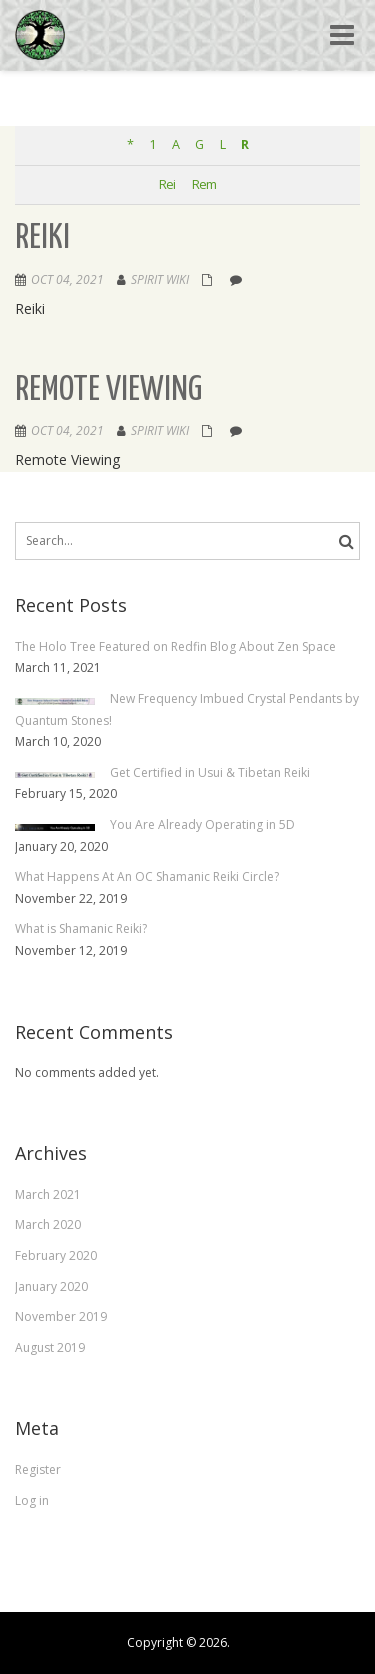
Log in (32, 1500)
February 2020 (56, 1255)
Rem (204, 184)
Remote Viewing (108, 390)
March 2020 (48, 1224)
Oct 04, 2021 (67, 279)
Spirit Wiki (160, 279)
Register (38, 1469)
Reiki (42, 238)
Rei (167, 184)
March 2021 (48, 1194)
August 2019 (50, 1347)
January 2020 (51, 1286)
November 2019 (61, 1316)
